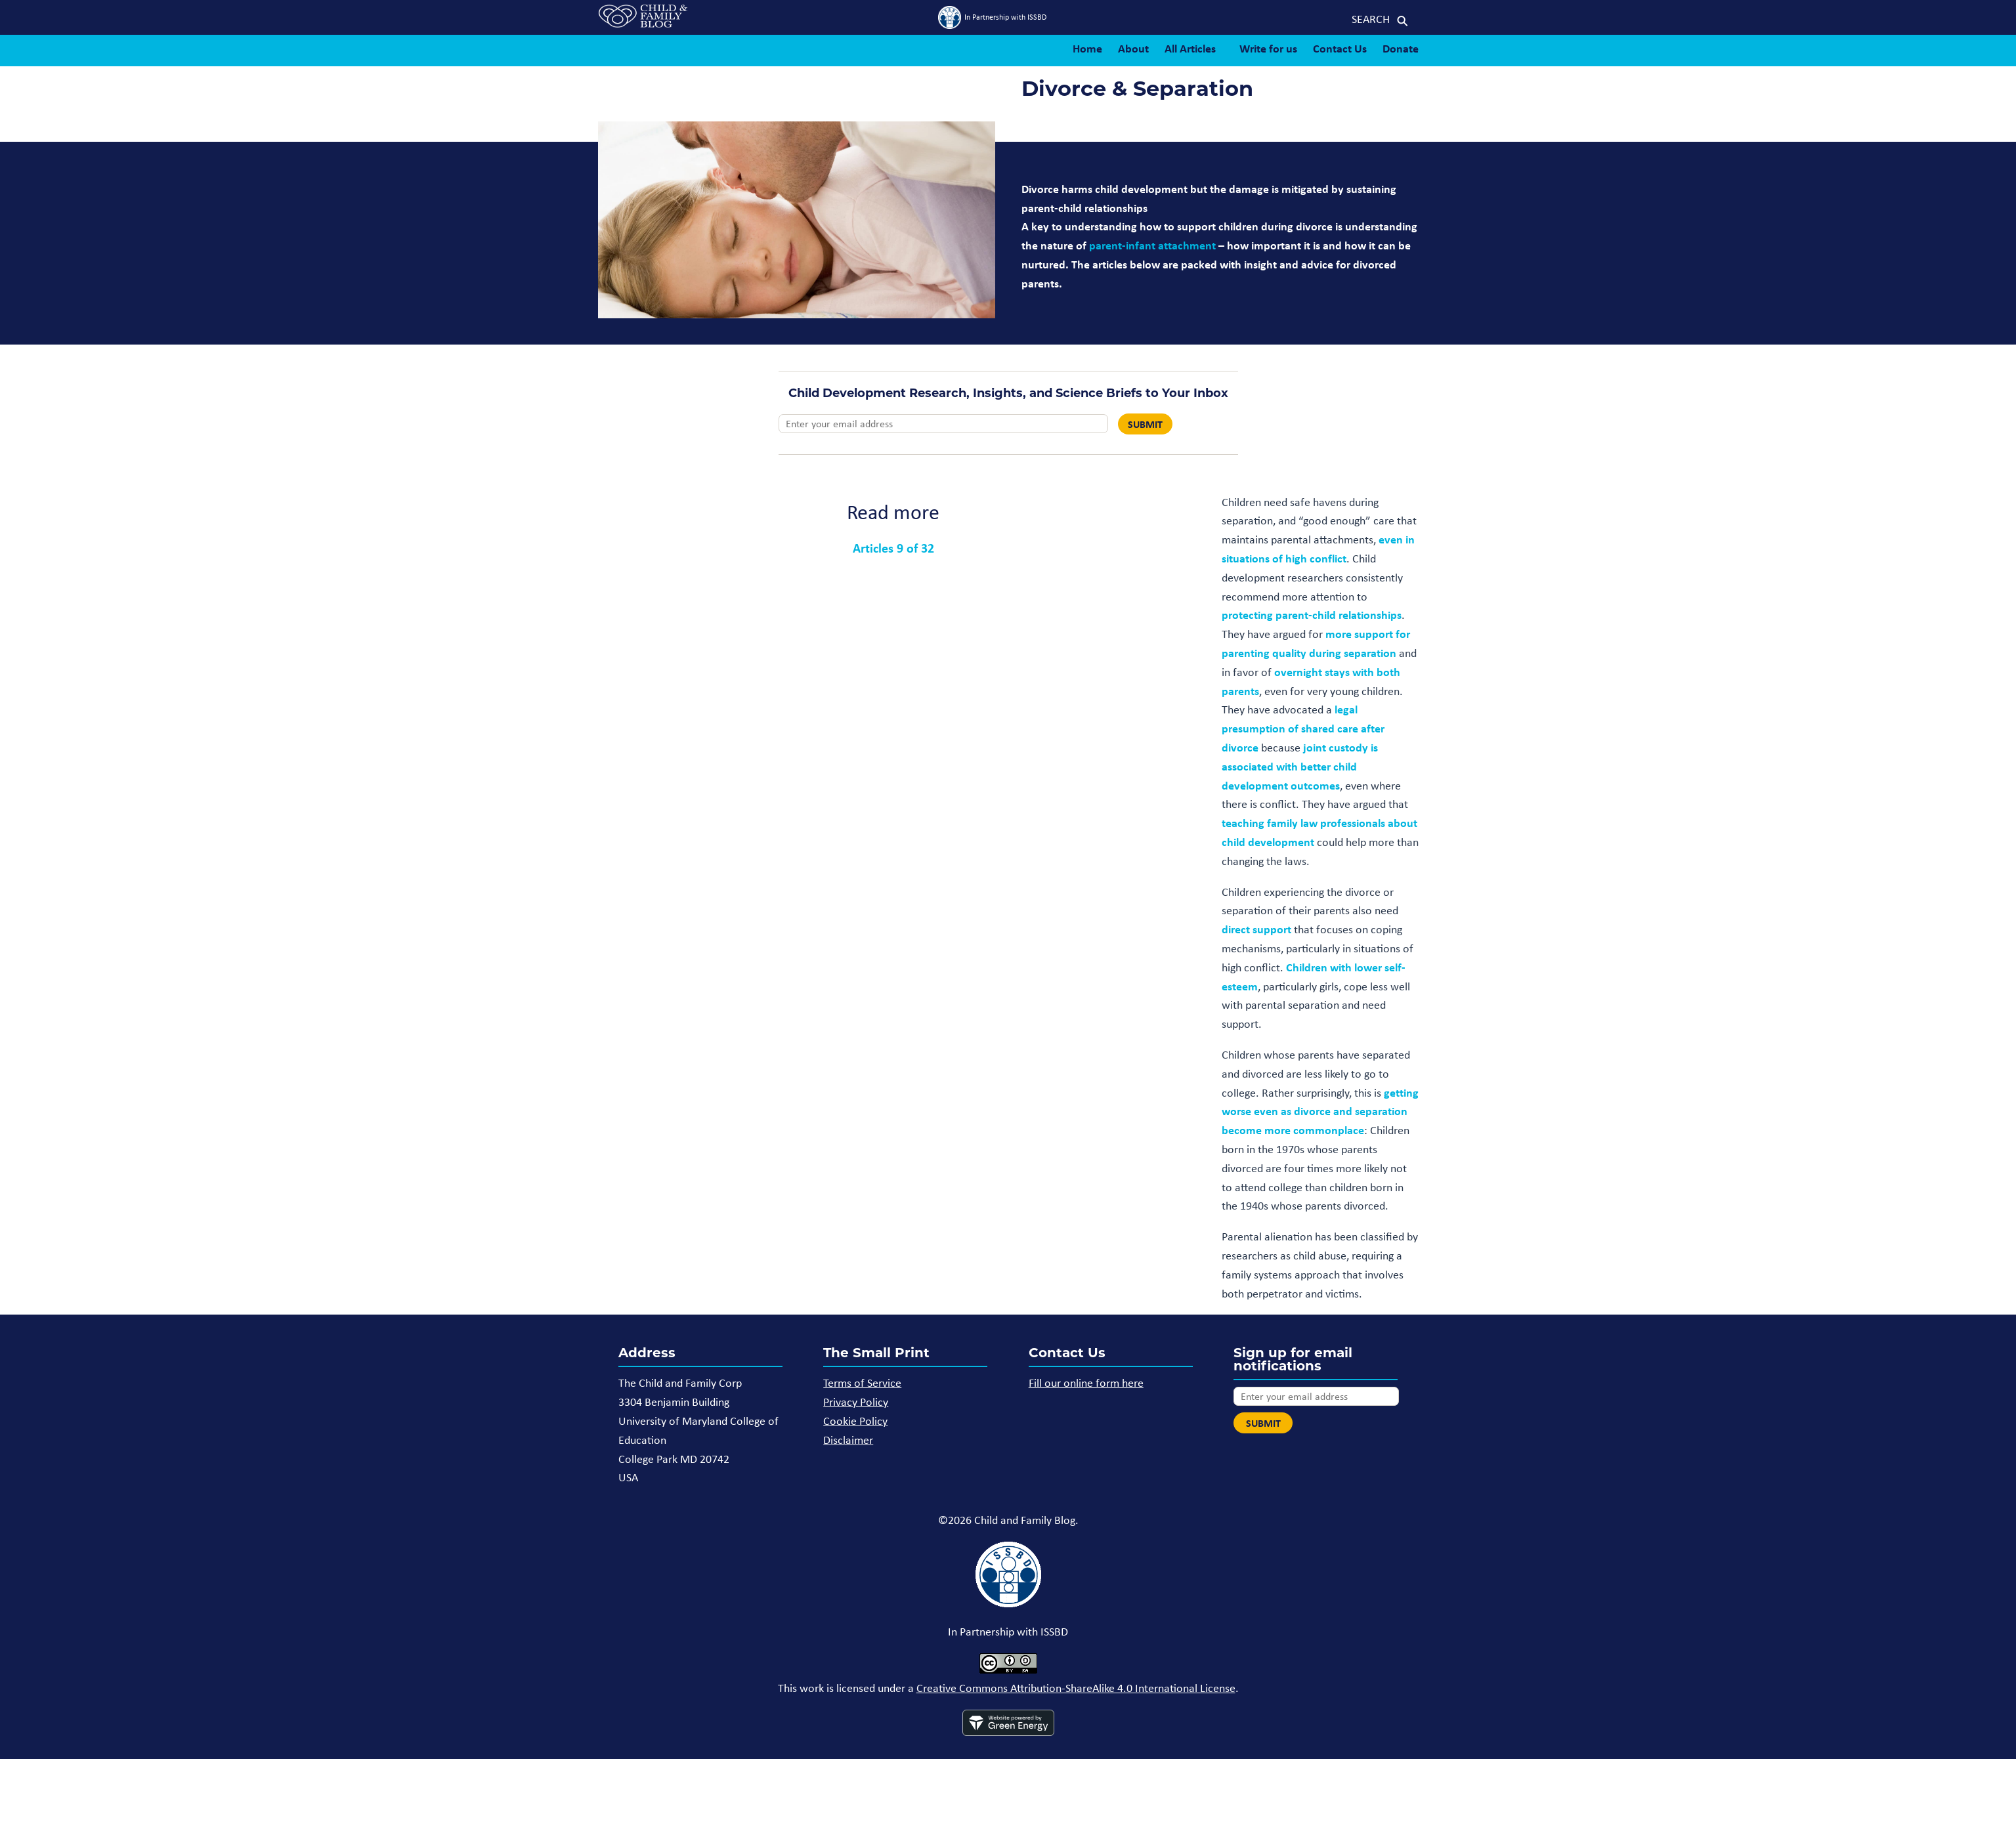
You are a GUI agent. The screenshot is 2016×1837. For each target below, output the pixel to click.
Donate (1401, 48)
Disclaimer (848, 1440)
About (1133, 48)
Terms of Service (862, 1383)
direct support (1256, 929)
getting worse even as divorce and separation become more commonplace (1320, 1111)
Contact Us (1340, 48)
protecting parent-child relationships (1312, 614)
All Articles (1190, 48)
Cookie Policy (855, 1421)
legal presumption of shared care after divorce (1303, 728)
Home (1087, 48)
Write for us (1268, 48)
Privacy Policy (855, 1402)
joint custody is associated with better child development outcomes (1300, 766)
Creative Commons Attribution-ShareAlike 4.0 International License (1075, 1688)
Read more (893, 511)
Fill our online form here (1086, 1383)
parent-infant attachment (1152, 245)
